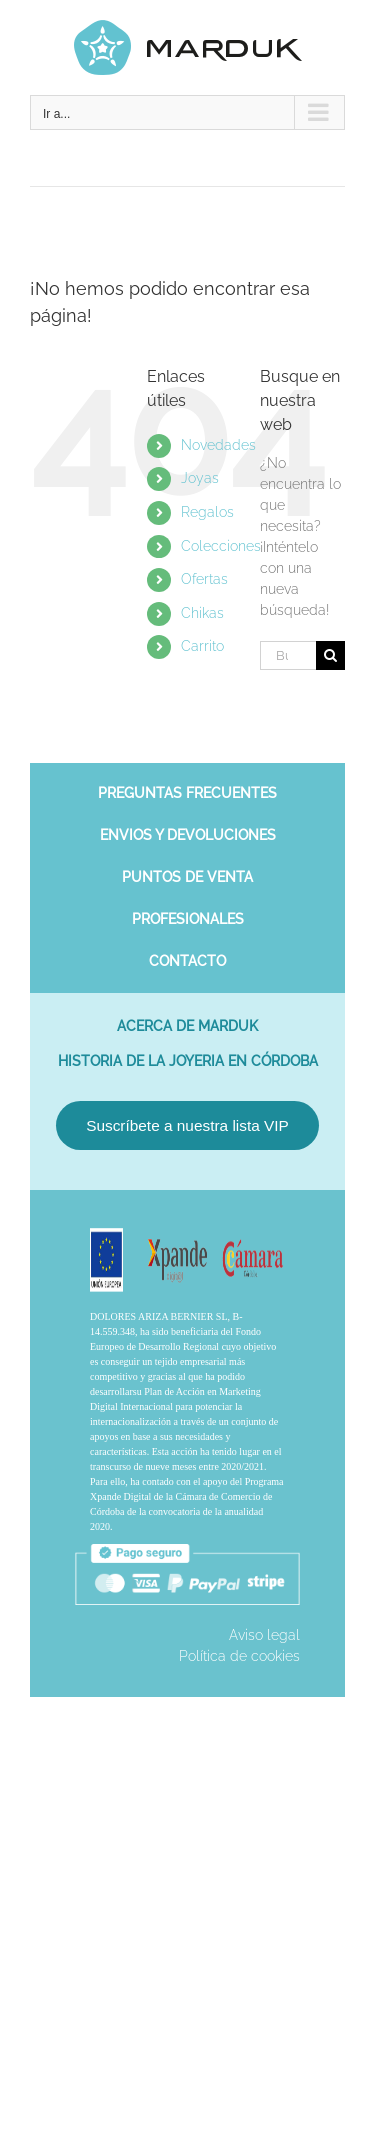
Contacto (187, 961)
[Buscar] (330, 655)
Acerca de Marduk (187, 1026)
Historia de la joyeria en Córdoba (188, 1061)
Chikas (202, 613)
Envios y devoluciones (188, 835)
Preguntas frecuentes (187, 793)
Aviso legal (264, 1635)
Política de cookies (239, 1656)
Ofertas (204, 579)
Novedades (218, 445)
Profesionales (188, 919)
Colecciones (221, 546)
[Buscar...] (288, 655)
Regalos (207, 512)
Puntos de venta (187, 877)
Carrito (202, 646)
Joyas (200, 478)
